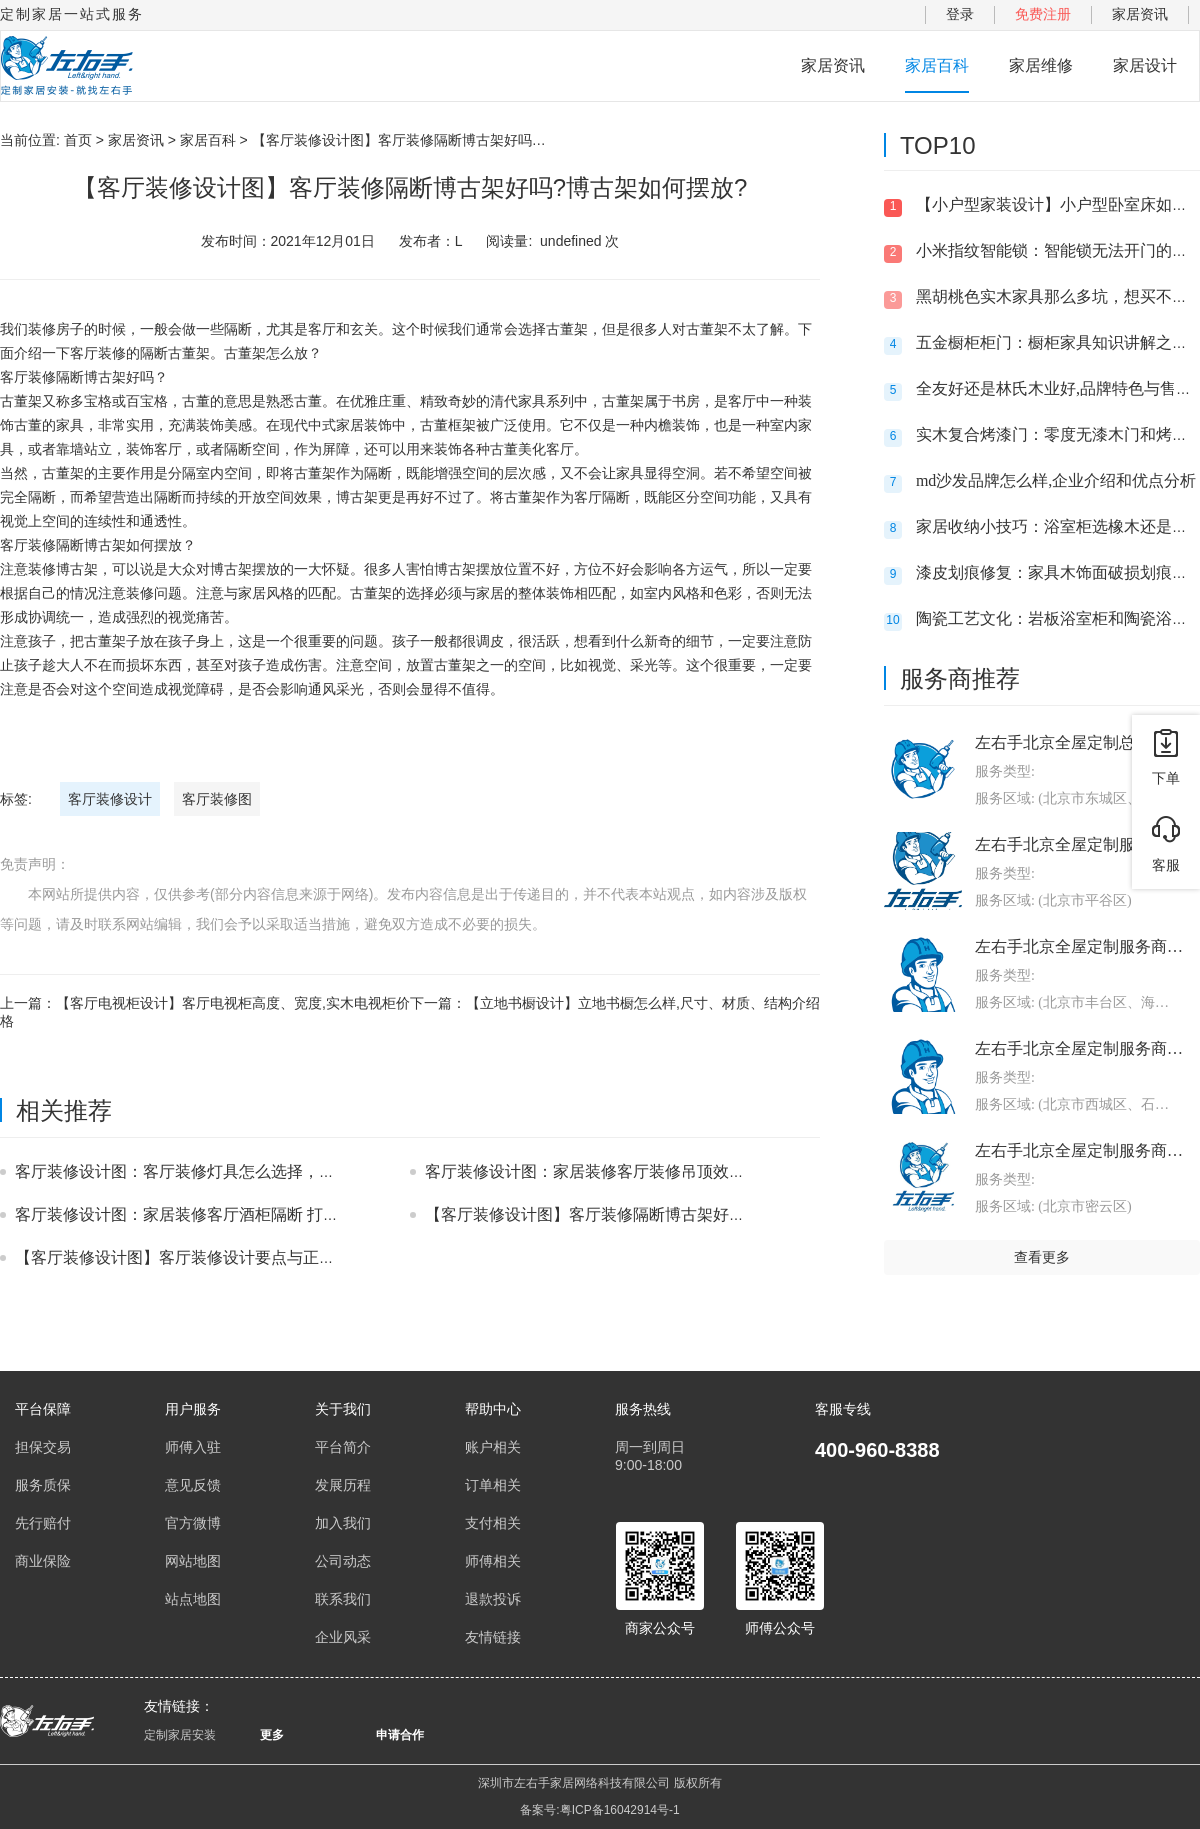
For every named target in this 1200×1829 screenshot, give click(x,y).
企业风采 (343, 1637)
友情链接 (493, 1637)
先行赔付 (43, 1523)
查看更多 (1042, 1257)
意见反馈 (193, 1485)
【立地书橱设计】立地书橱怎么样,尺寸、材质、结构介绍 (643, 1003)
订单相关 (493, 1485)
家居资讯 (1140, 14)
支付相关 (493, 1523)
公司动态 (343, 1561)
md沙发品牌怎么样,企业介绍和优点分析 (1056, 480)
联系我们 (343, 1599)
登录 (960, 14)
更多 (272, 1735)
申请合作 (400, 1735)
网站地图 (193, 1561)
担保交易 (43, 1447)
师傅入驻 (193, 1447)
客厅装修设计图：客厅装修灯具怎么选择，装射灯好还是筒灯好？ (247, 1171)
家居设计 (1145, 65)
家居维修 (1041, 65)
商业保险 (43, 1561)
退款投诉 (493, 1599)
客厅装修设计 (110, 799)
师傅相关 (493, 1561)
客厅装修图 (217, 799)
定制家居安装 (180, 1735)
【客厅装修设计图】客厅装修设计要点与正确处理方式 (207, 1257)
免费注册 (1043, 14)
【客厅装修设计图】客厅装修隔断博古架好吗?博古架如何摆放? (648, 1214)
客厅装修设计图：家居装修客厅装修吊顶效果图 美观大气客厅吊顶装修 (675, 1171)
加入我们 (343, 1523)
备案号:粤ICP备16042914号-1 (599, 1810)
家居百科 (937, 65)
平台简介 (343, 1447)
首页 (78, 140)
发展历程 (343, 1485)
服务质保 (43, 1485)
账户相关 (493, 1447)
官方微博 (193, 1523)
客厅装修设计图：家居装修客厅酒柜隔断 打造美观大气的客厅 (233, 1214)
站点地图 (193, 1599)
